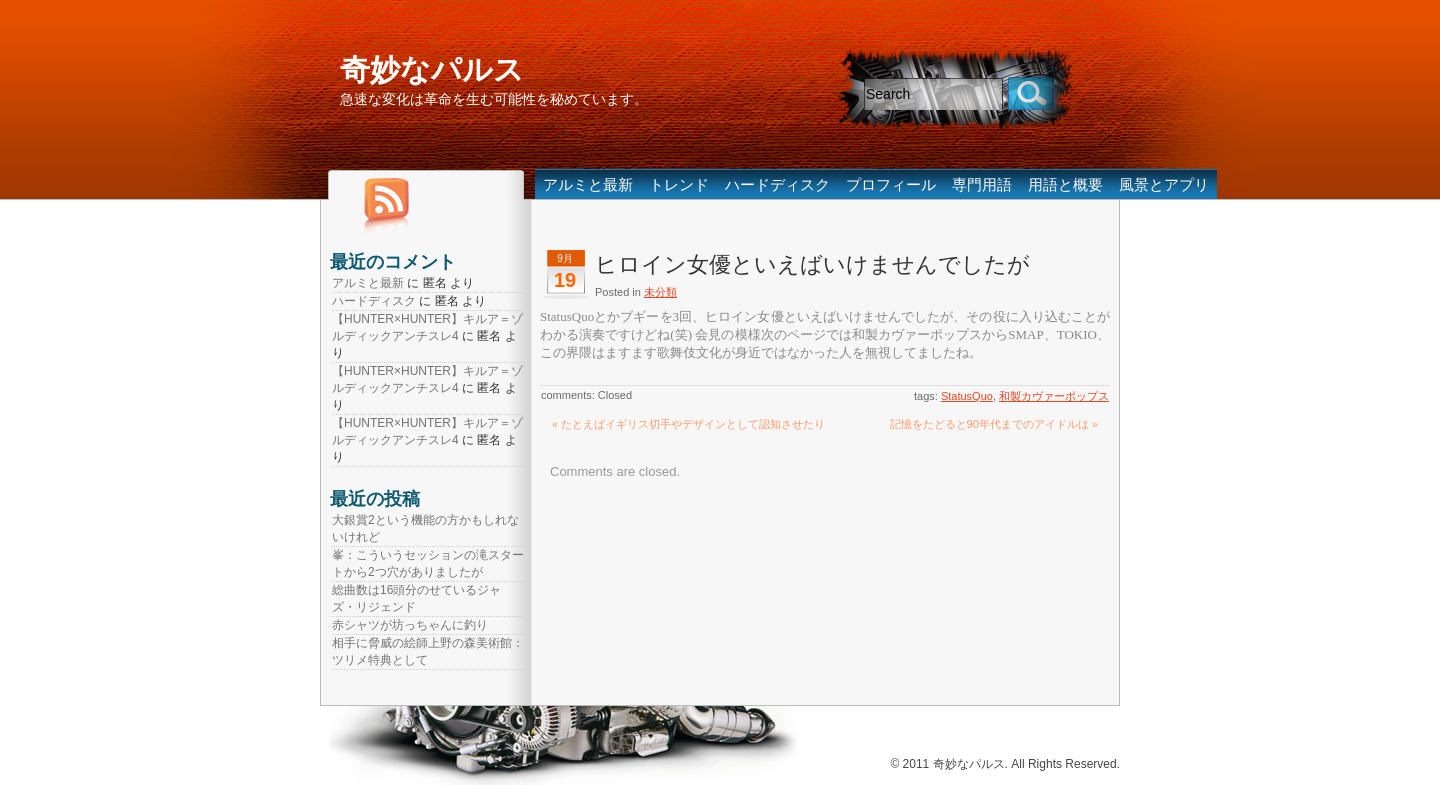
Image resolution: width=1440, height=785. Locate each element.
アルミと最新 (588, 184)
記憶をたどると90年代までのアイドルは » (994, 424)
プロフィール (891, 184)
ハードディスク (777, 184)
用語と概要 (1065, 184)
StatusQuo (967, 396)
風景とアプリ (1164, 184)
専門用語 (982, 184)
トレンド (679, 184)
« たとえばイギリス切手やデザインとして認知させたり (688, 424)
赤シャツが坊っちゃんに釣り (410, 625)
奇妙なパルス (432, 69)
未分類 (660, 292)
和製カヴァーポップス (1054, 396)
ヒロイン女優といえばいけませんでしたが (812, 264)
